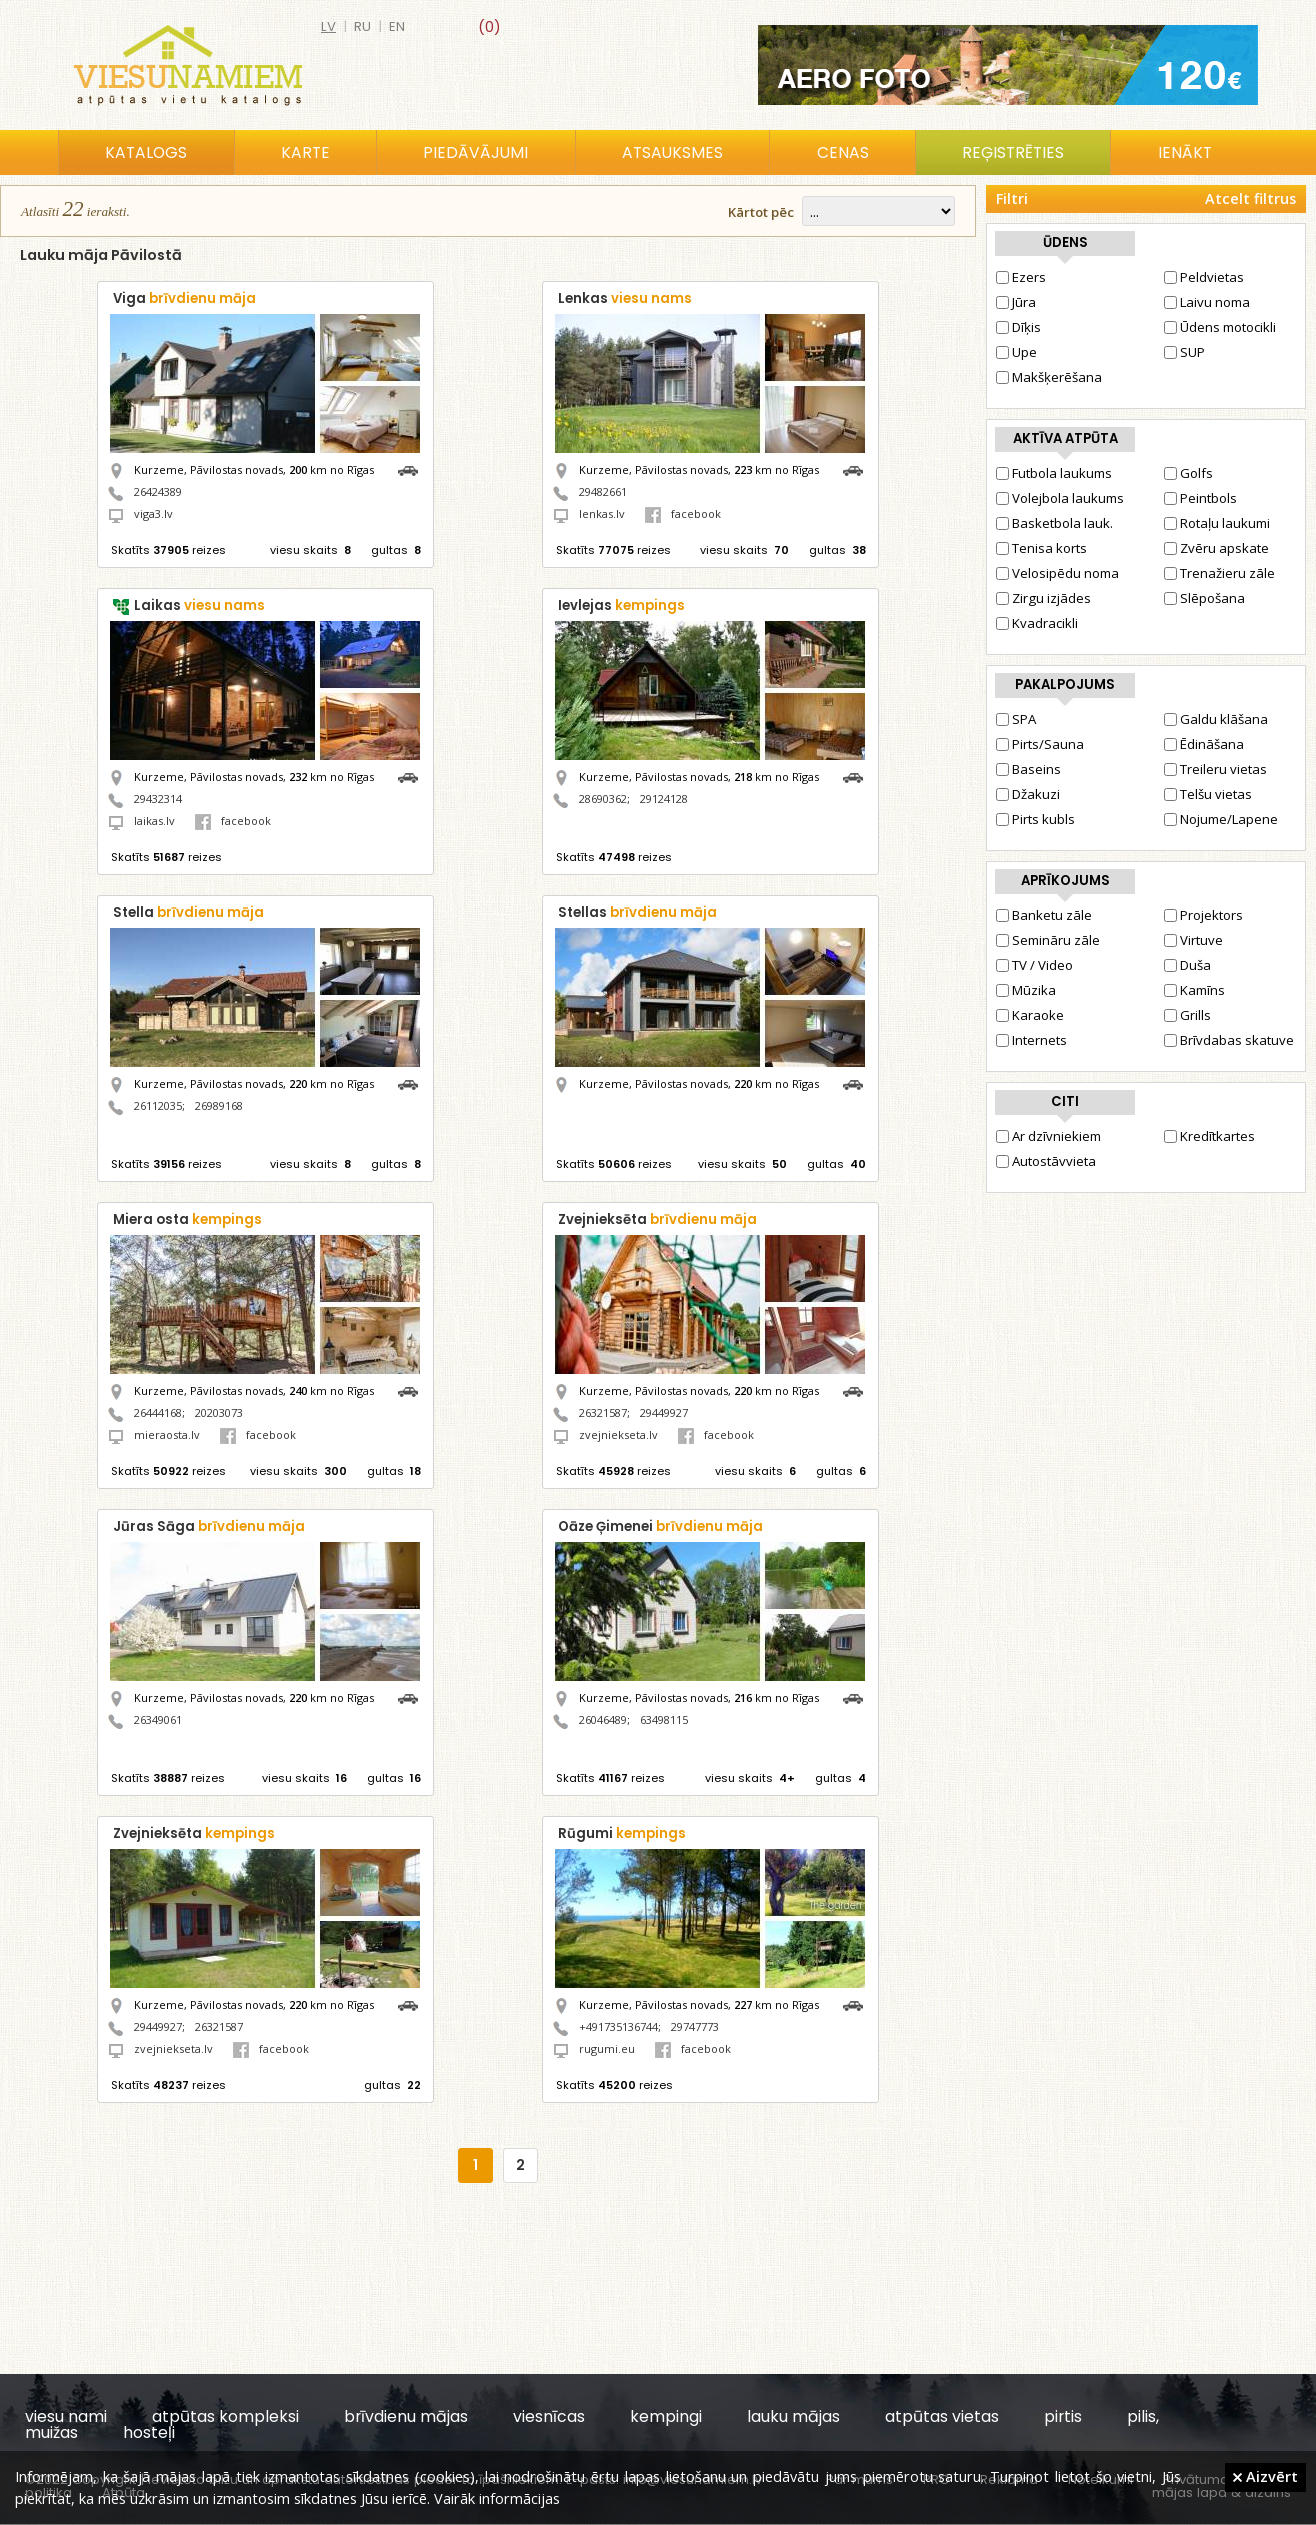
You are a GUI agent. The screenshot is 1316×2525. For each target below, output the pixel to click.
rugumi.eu (607, 2048)
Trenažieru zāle (1219, 573)
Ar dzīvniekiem (1048, 1136)
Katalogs (146, 152)
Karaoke (1030, 1015)
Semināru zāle (1048, 940)
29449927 (664, 1412)
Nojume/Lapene (1221, 819)
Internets (1031, 1040)
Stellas (637, 912)
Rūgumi (622, 1833)
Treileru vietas (1215, 769)
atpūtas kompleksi (225, 2416)
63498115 (664, 1719)
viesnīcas (549, 2416)
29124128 (664, 798)
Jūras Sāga (209, 1526)
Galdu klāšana (1216, 719)
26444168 (158, 1412)
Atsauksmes (672, 152)
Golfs (1188, 473)
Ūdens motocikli (1220, 327)
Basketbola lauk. (1054, 523)
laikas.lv (154, 820)
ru (362, 26)
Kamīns (1194, 990)
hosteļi (149, 2432)
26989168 (219, 1105)
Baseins (1028, 769)
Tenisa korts (1041, 548)
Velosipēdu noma (1057, 573)
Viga (184, 298)
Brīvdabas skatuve (1229, 1040)
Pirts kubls (1035, 819)
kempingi (666, 2416)
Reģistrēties (1013, 152)
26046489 (603, 1719)
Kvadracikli (1037, 623)
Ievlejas (621, 605)
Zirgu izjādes (1043, 598)
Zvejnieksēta (657, 1219)
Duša (1187, 965)
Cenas (843, 152)
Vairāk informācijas (497, 2498)
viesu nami (66, 2416)
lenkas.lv (602, 513)
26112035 (158, 1105)
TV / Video (1034, 965)
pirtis (1063, 2416)
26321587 (603, 1412)
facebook (683, 513)
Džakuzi (1028, 794)
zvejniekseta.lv (618, 1434)
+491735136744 (618, 2026)
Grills (1187, 1015)
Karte (305, 152)
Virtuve (1193, 940)
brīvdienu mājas (406, 2416)
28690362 (603, 798)
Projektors (1203, 915)
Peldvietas (1204, 277)
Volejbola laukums (1060, 498)
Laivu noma (1207, 302)
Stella (188, 912)
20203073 (219, 1412)
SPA (1016, 719)
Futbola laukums (1054, 473)
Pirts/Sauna (1040, 744)
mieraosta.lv (167, 1434)
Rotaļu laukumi (1217, 523)
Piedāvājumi (475, 152)
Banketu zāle (1044, 915)
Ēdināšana (1204, 744)
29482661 (603, 491)
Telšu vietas (1208, 794)
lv (328, 26)
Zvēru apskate (1216, 548)
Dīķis (1018, 327)
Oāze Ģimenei (660, 1526)
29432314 (158, 798)
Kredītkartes (1209, 1136)
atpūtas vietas (942, 2416)
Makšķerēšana (1049, 377)
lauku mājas (793, 2416)
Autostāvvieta (1046, 1161)
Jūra (1016, 302)
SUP (1184, 352)
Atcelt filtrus (1250, 198)
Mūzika (1026, 990)
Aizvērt (1265, 2476)
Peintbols (1200, 498)
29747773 (695, 2026)
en (397, 26)
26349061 (158, 1719)
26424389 (158, 491)
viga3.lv (153, 513)
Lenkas (625, 298)
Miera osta (187, 1219)
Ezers (1021, 277)
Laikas (199, 605)
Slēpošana (1204, 598)
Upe (1016, 352)
